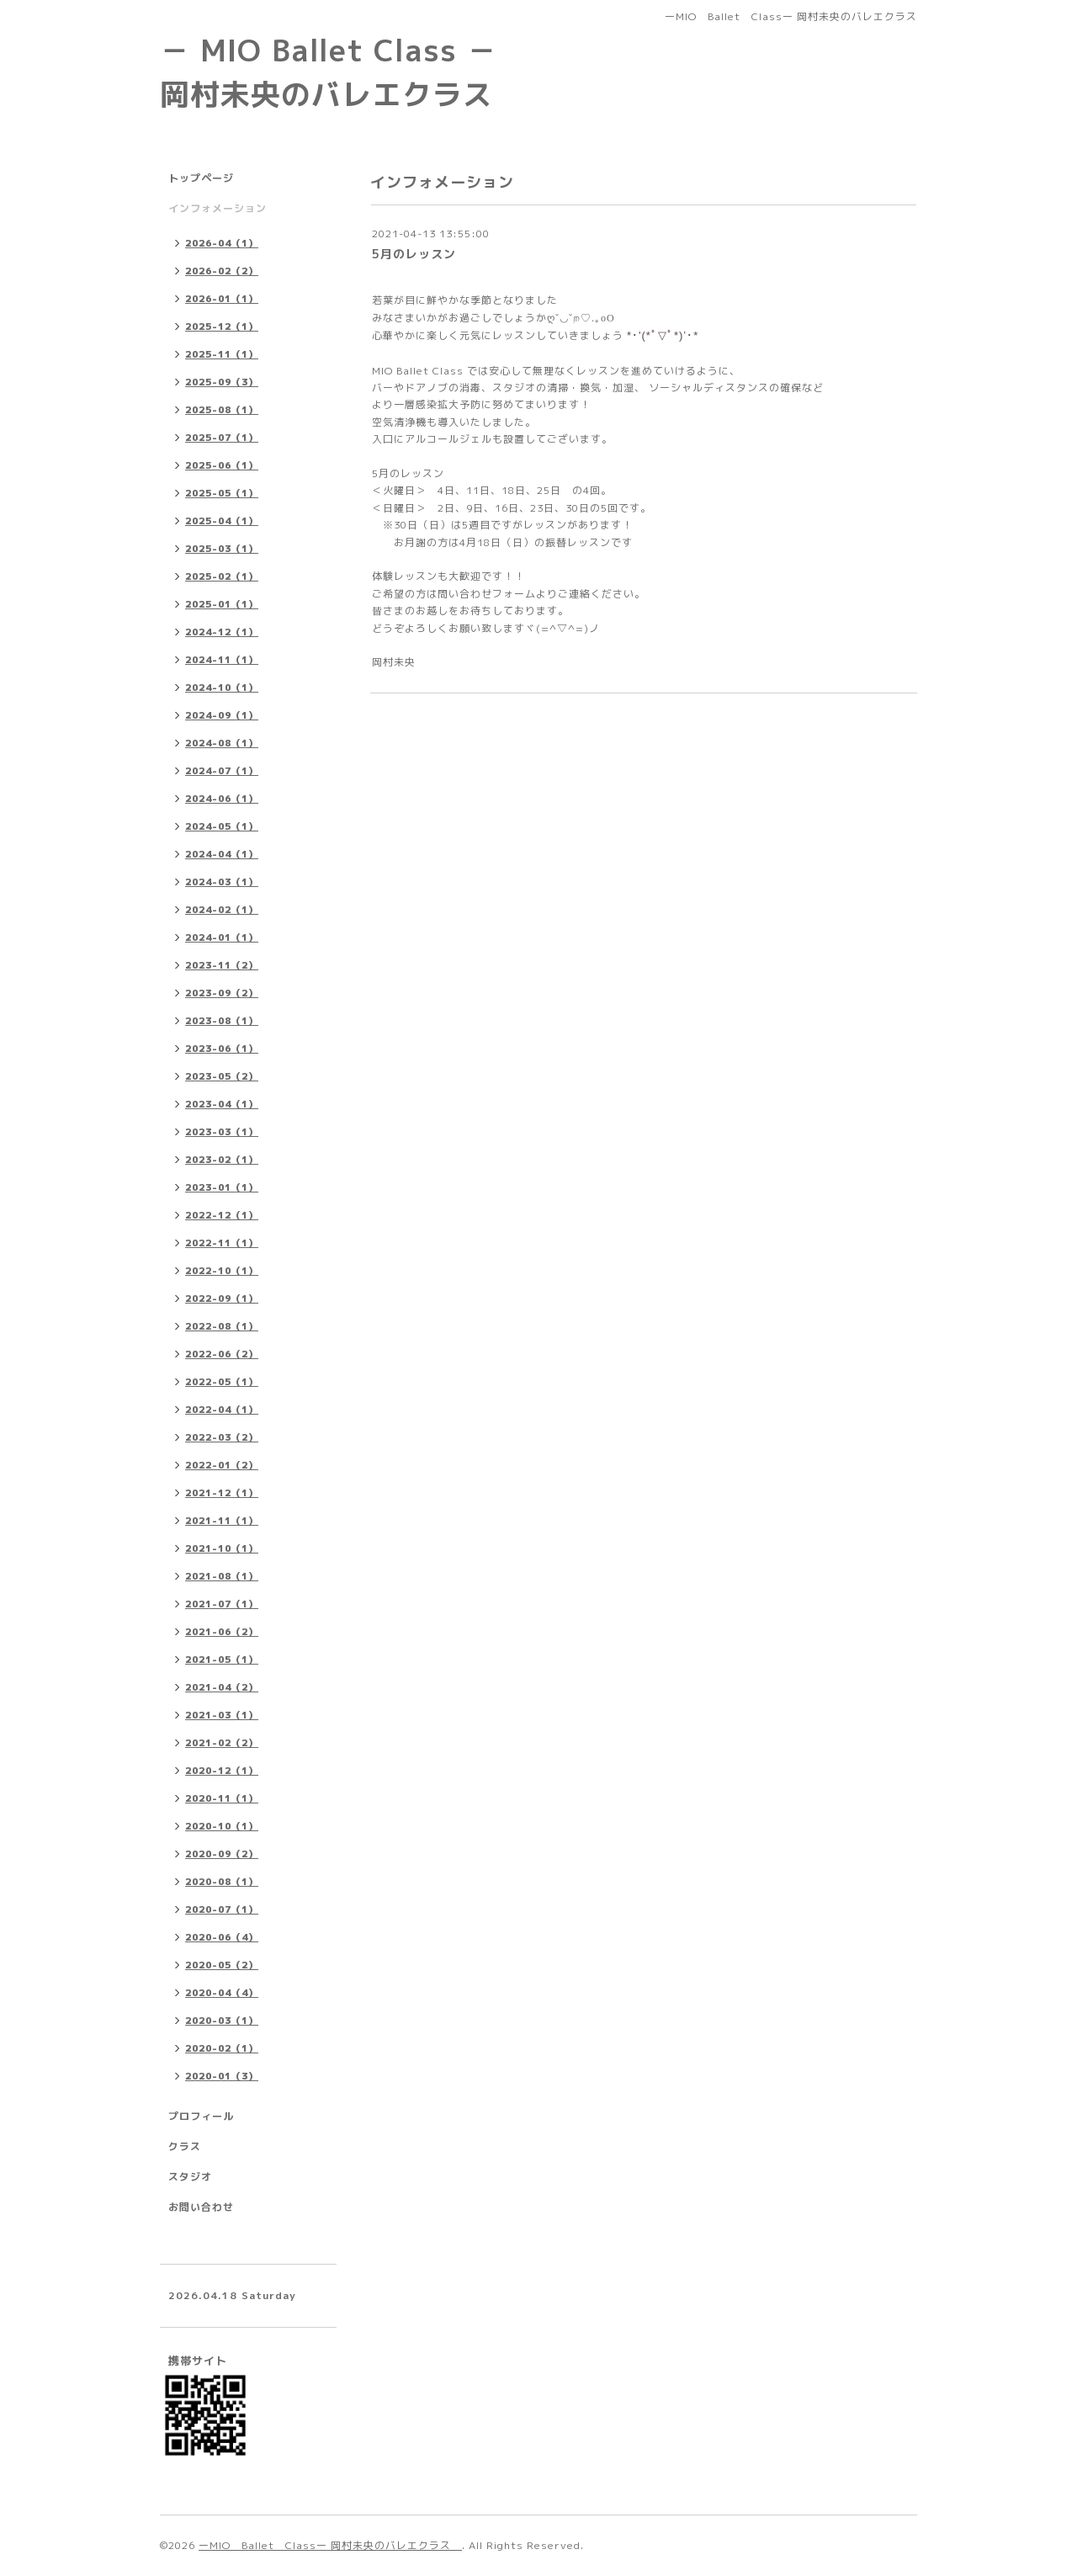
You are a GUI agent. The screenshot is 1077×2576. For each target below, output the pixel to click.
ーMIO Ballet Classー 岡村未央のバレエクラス (330, 2545)
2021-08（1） (221, 1576)
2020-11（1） (221, 1798)
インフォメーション (217, 208)
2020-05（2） (221, 1965)
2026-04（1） (221, 243)
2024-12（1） (221, 632)
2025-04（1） (221, 521)
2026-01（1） (221, 298)
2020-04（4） (221, 1993)
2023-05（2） (221, 1076)
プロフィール (201, 2116)
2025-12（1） (221, 326)
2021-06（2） (221, 1632)
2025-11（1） (221, 354)
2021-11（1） (221, 1520)
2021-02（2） (221, 1743)
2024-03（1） (221, 882)
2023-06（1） (221, 1048)
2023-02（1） (221, 1159)
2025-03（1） (221, 548)
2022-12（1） (221, 1215)
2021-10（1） (221, 1548)
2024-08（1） (221, 743)
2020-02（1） (221, 2048)
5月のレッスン (414, 254)
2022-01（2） (221, 1465)
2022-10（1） (221, 1270)
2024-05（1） (221, 826)
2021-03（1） (221, 1715)
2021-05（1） (221, 1659)
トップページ (201, 178)
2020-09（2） (221, 1854)
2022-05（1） (221, 1382)
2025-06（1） (221, 465)
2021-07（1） (221, 1604)
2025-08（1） (221, 410)
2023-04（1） (221, 1104)
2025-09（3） (221, 382)
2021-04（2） (221, 1687)
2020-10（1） (221, 1826)
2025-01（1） (221, 604)
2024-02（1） (221, 909)
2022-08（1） (221, 1326)
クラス (184, 2146)
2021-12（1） (221, 1493)
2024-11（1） (221, 660)
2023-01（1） (221, 1187)
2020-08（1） (221, 1881)
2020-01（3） (221, 2076)
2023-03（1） (221, 1132)
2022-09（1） (221, 1298)
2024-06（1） (221, 798)
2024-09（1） (221, 715)
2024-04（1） (221, 854)
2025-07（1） (221, 437)
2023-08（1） (221, 1021)
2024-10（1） (221, 687)
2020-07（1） (221, 1909)
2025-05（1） (221, 493)
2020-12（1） (221, 1770)
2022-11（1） (221, 1243)
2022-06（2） (221, 1354)
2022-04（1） (221, 1409)
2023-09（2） (221, 993)
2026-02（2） (221, 271)
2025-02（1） (221, 576)
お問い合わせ (201, 2207)
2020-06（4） (221, 1937)
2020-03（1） (221, 2020)
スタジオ (190, 2177)
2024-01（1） (221, 937)
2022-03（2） (221, 1437)
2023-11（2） (221, 965)
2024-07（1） (221, 771)
